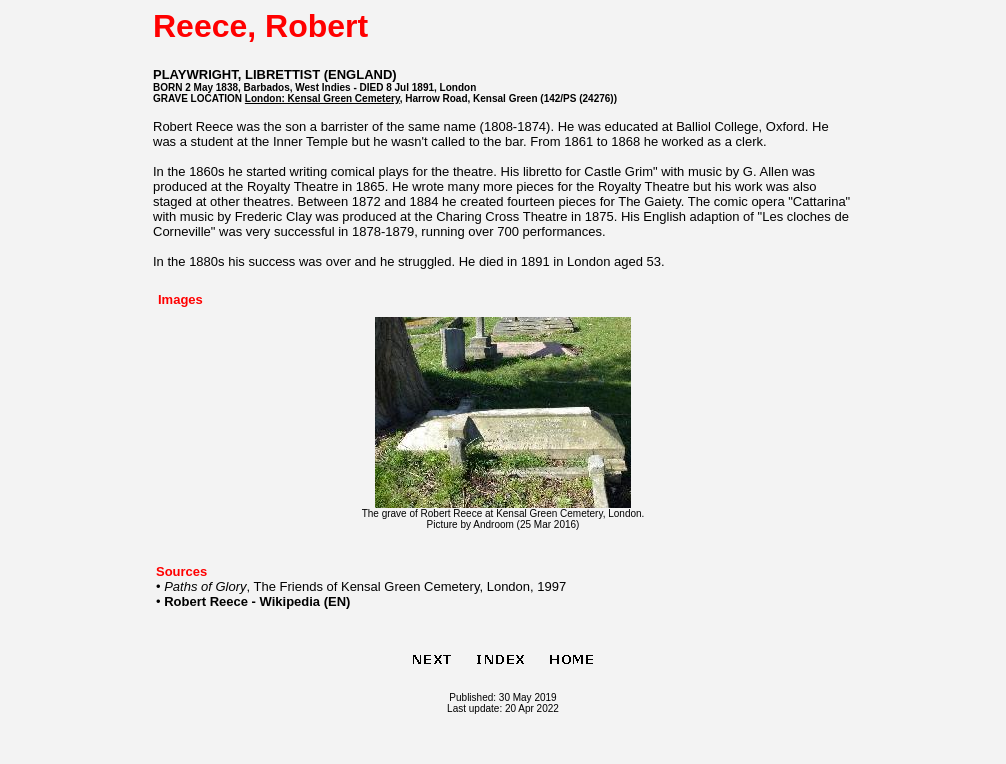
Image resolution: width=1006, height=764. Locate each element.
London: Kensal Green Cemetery (322, 98)
